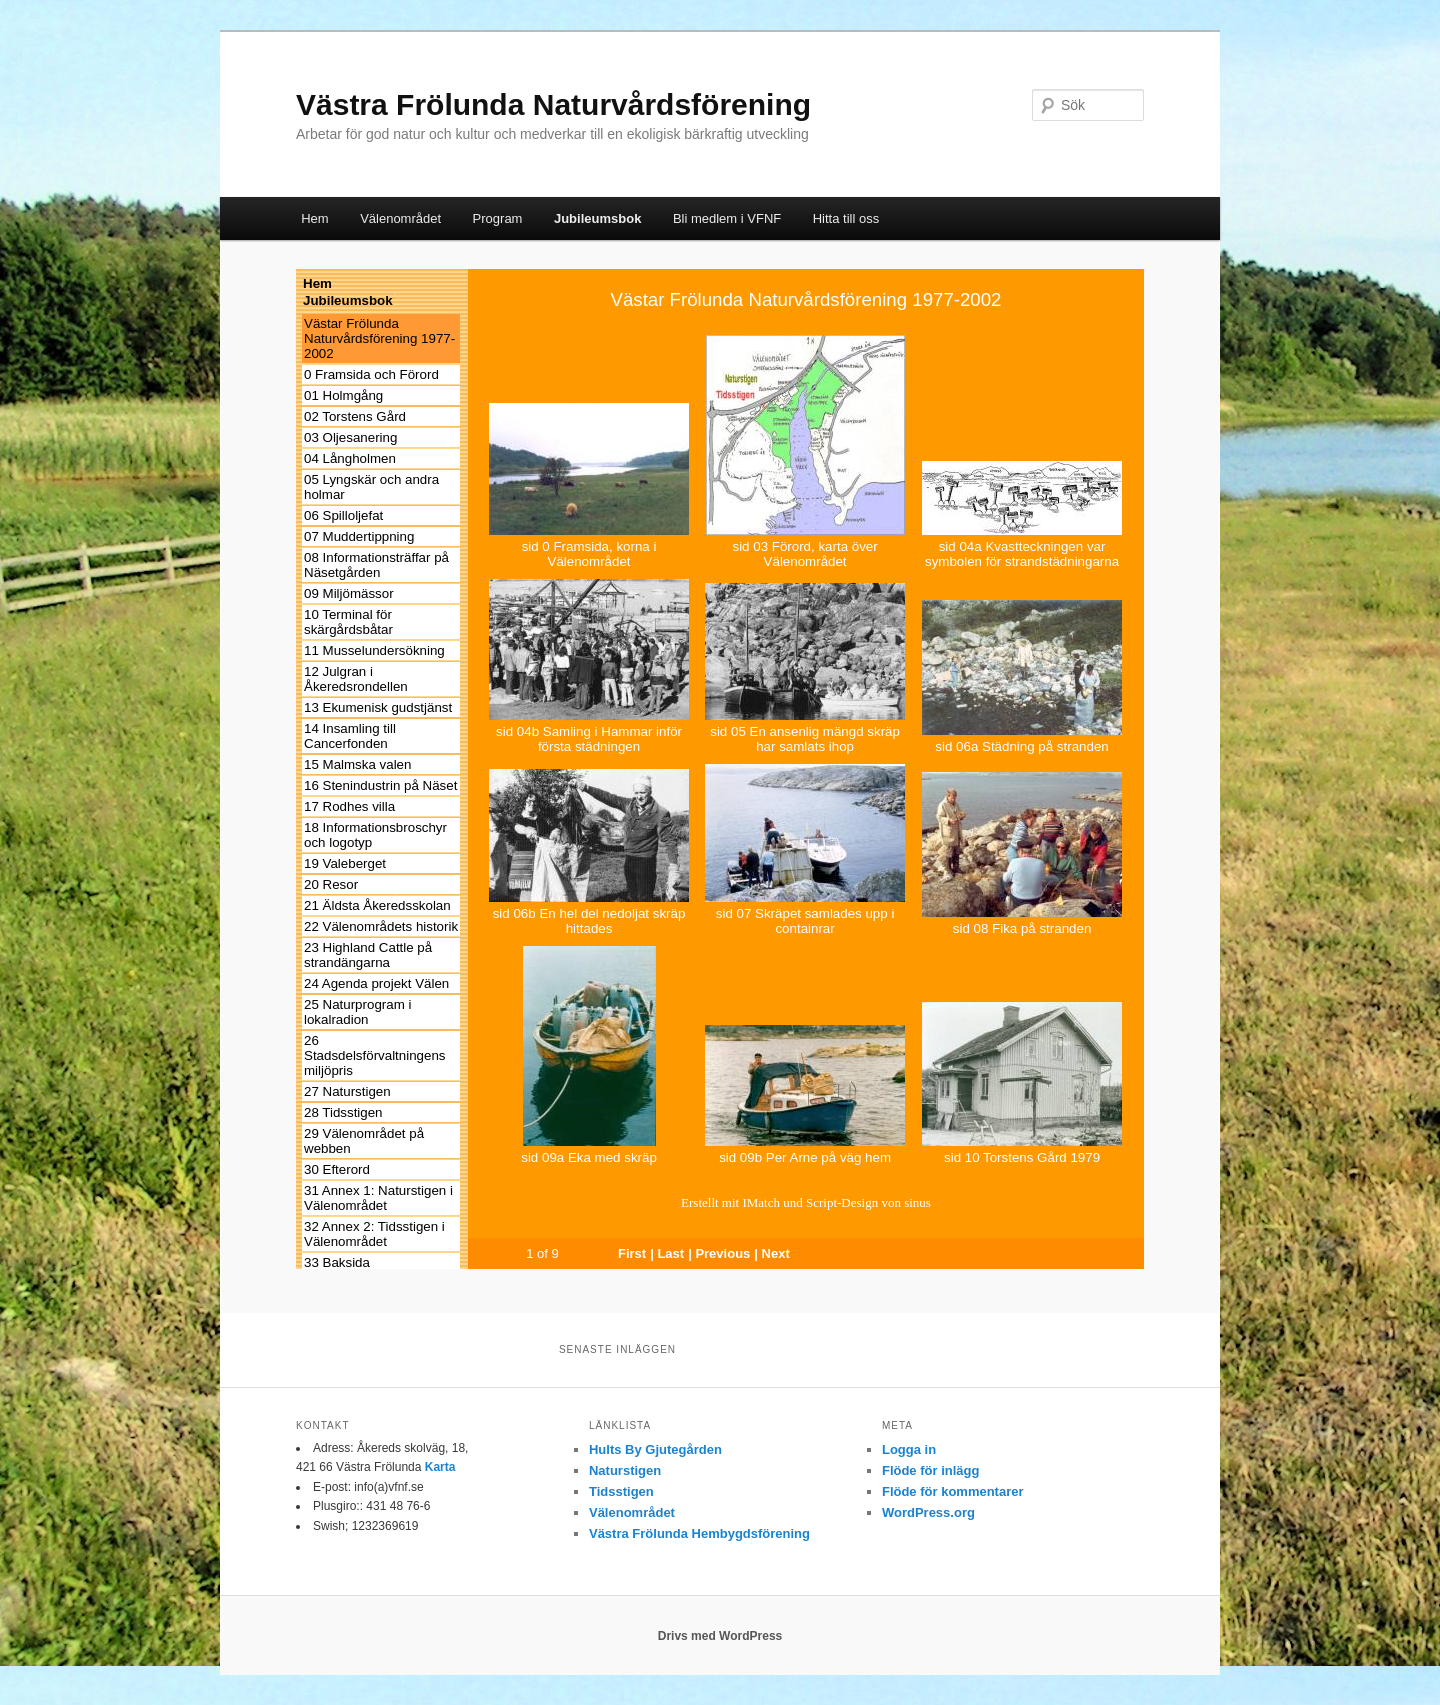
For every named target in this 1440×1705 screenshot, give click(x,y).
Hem (314, 218)
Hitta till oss (846, 218)
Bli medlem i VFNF (727, 218)
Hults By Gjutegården (655, 1449)
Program (498, 218)
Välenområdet (400, 218)
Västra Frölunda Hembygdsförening (699, 1533)
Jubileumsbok (597, 218)
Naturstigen (625, 1470)
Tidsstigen (621, 1491)
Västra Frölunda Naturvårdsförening (553, 104)
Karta (440, 1467)
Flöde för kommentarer (953, 1491)
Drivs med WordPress (720, 1636)
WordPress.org (928, 1512)
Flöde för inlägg (931, 1470)
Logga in (909, 1449)
